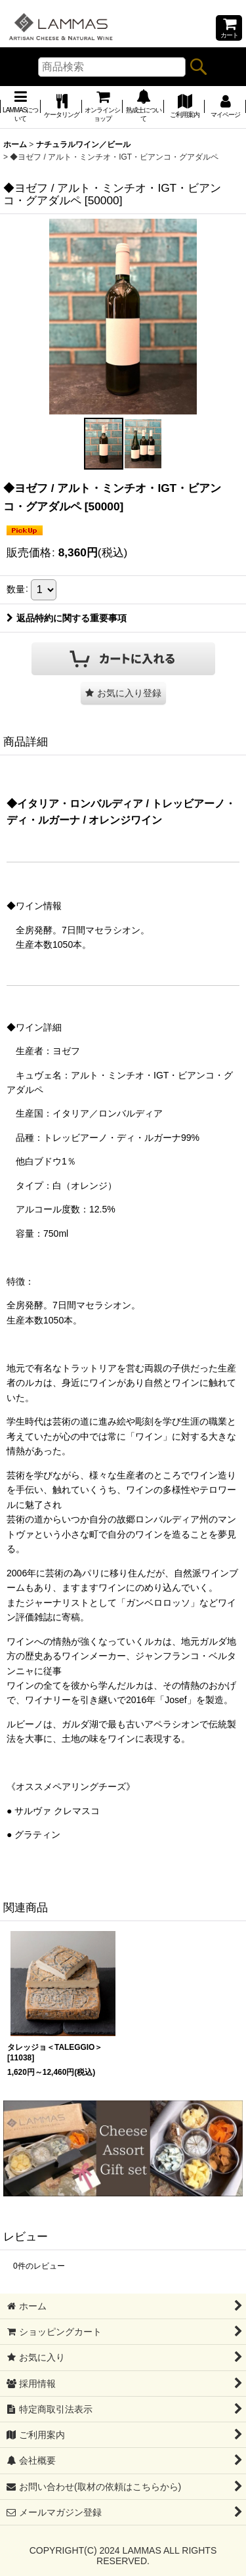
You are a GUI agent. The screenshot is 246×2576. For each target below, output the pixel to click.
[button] (103, 444)
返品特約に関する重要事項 (67, 618)
